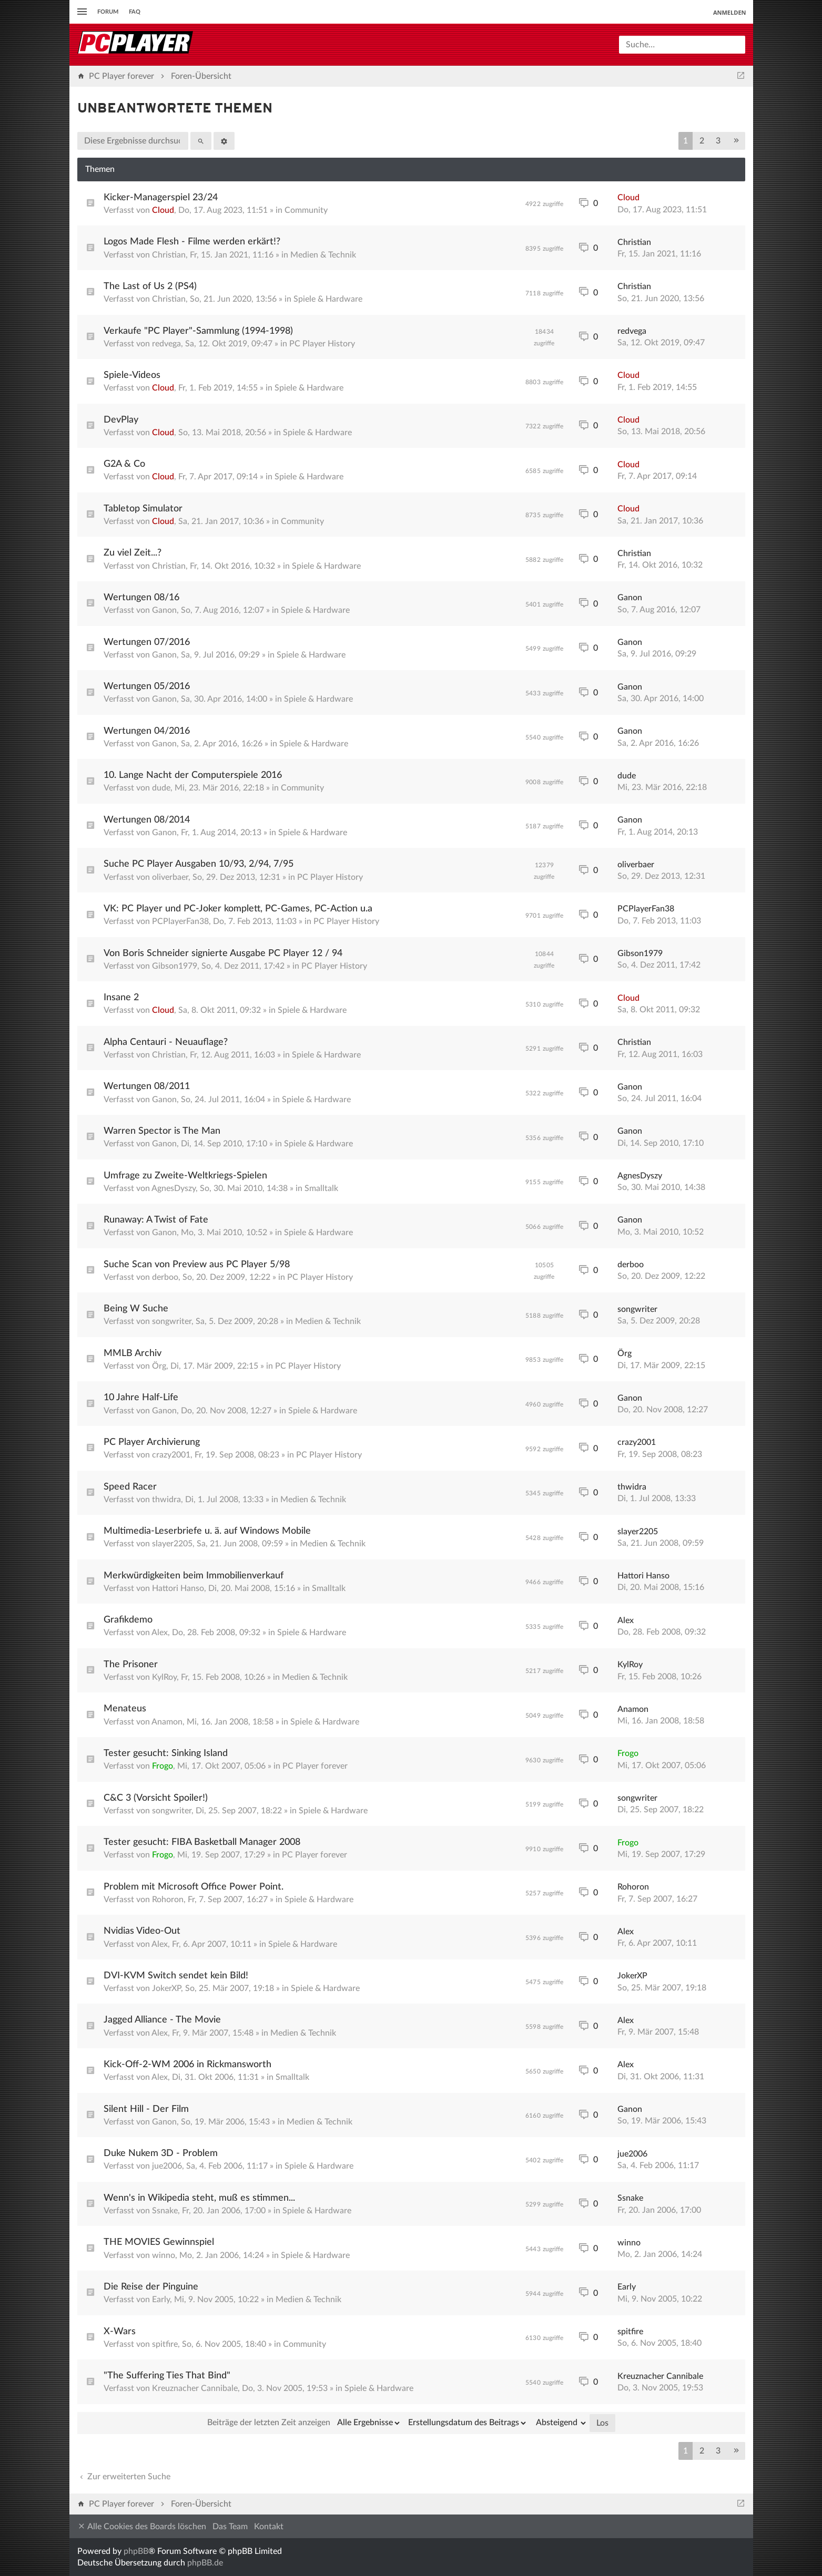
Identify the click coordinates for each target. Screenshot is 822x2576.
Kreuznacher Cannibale (195, 2388)
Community (306, 210)
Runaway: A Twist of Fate (156, 1220)
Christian (169, 255)
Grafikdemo (128, 1620)
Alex (159, 1632)
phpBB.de (205, 2563)
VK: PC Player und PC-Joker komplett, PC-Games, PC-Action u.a (238, 909)
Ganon (164, 610)
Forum (107, 12)
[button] (736, 141)
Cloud (163, 210)
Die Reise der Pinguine (151, 2287)
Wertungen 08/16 (141, 597)
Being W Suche (136, 1308)
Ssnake (165, 2210)
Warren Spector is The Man (162, 1131)
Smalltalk (321, 1188)
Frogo (162, 1766)
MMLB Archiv (132, 1353)
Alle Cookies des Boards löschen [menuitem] (141, 2526)
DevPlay (121, 420)
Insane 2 (121, 997)
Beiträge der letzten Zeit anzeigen (304, 2423)
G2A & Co (124, 464)
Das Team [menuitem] (230, 2526)
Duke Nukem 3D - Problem (161, 2153)
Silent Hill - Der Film (146, 2109)
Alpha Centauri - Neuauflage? (166, 1042)
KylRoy (164, 1677)
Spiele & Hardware (327, 299)
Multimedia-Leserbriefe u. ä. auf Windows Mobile (207, 1531)
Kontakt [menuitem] (268, 2526)
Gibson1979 (174, 966)
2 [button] (701, 141)
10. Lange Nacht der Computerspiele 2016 (193, 775)
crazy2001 (171, 1455)
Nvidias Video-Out (142, 1931)
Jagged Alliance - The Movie (162, 2020)
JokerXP (166, 1988)
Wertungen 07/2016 (147, 642)
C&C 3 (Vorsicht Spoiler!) (156, 1798)
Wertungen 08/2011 (147, 1086)
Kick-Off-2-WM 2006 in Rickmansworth (187, 2064)
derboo (165, 1277)
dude (161, 788)
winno (163, 2255)
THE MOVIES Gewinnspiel (159, 2242)
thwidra (166, 1499)
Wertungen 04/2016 (147, 731)
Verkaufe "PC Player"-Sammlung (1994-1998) (198, 331)
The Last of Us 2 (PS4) (150, 286)
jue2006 (167, 2166)
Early (161, 2299)
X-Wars (120, 2331)
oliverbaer (170, 877)
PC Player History (322, 344)
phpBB (136, 2551)
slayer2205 (172, 1544)
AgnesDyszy (173, 1188)
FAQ (134, 12)
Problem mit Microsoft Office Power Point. (193, 1887)
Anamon (166, 1722)
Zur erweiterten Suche (124, 2476)
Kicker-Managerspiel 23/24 (161, 197)
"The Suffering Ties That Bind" (167, 2375)
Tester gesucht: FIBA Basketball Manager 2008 (202, 1842)
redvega (166, 344)
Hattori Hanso (178, 1588)
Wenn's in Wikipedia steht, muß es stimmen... (199, 2198)
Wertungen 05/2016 (147, 686)
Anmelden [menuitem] (729, 12)
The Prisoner (131, 1664)
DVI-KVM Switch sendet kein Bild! (176, 1975)
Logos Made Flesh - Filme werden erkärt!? (192, 242)
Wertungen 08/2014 (147, 820)
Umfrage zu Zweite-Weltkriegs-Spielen (185, 1176)
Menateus (125, 1708)
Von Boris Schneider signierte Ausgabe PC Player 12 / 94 (223, 953)
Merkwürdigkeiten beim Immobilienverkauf (193, 1576)
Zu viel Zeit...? (132, 553)
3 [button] (718, 141)
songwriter (171, 1321)
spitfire (165, 2344)
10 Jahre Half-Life (141, 1397)
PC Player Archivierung (152, 1442)
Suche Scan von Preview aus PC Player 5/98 (197, 1264)
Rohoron (168, 1899)
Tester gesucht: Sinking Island (166, 1753)
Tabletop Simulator (143, 509)
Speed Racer (130, 1487)
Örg (159, 1366)
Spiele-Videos (132, 375)
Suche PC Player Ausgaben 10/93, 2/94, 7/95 (198, 864)
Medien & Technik (323, 255)
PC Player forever (315, 1766)
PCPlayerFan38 (180, 921)
